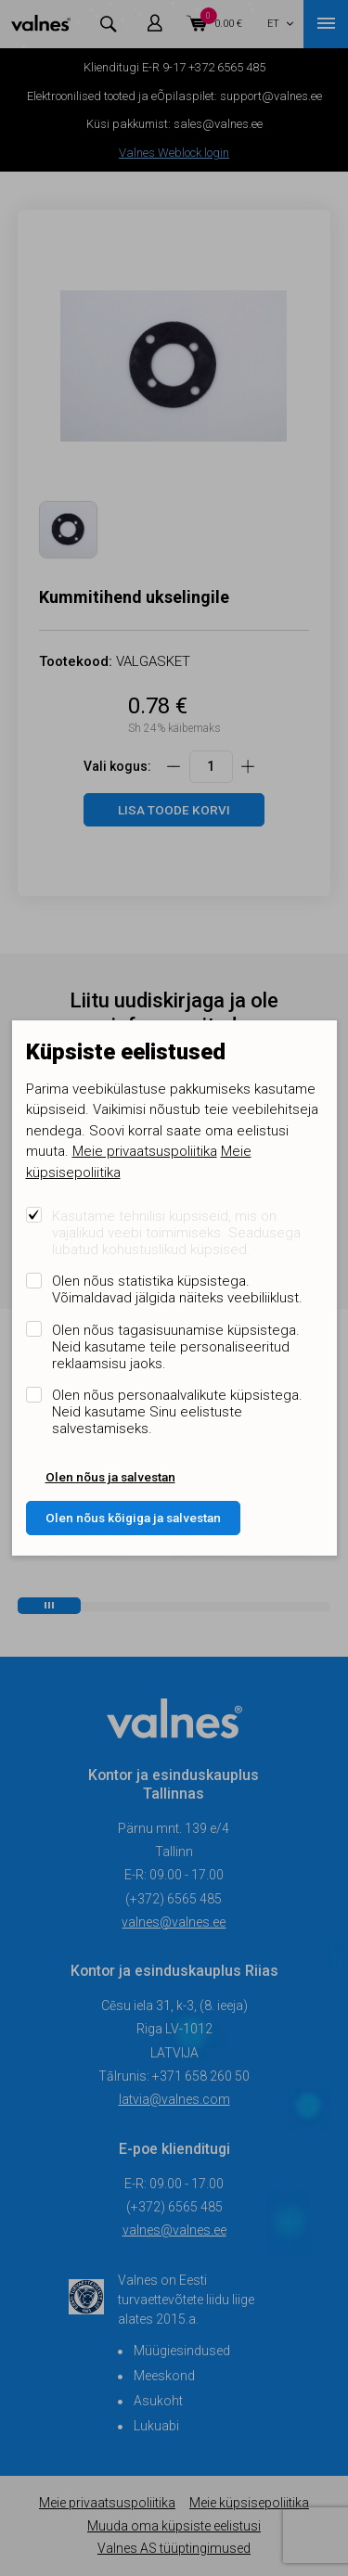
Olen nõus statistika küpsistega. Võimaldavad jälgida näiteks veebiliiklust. (177, 1289)
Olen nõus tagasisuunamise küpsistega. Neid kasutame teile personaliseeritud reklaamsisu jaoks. (176, 1347)
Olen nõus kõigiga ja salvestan (133, 1517)
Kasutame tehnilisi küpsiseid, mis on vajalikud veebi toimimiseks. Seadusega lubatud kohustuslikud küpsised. (176, 1233)
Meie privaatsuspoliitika (144, 1151)
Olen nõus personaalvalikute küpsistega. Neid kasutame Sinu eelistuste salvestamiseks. (177, 1412)
